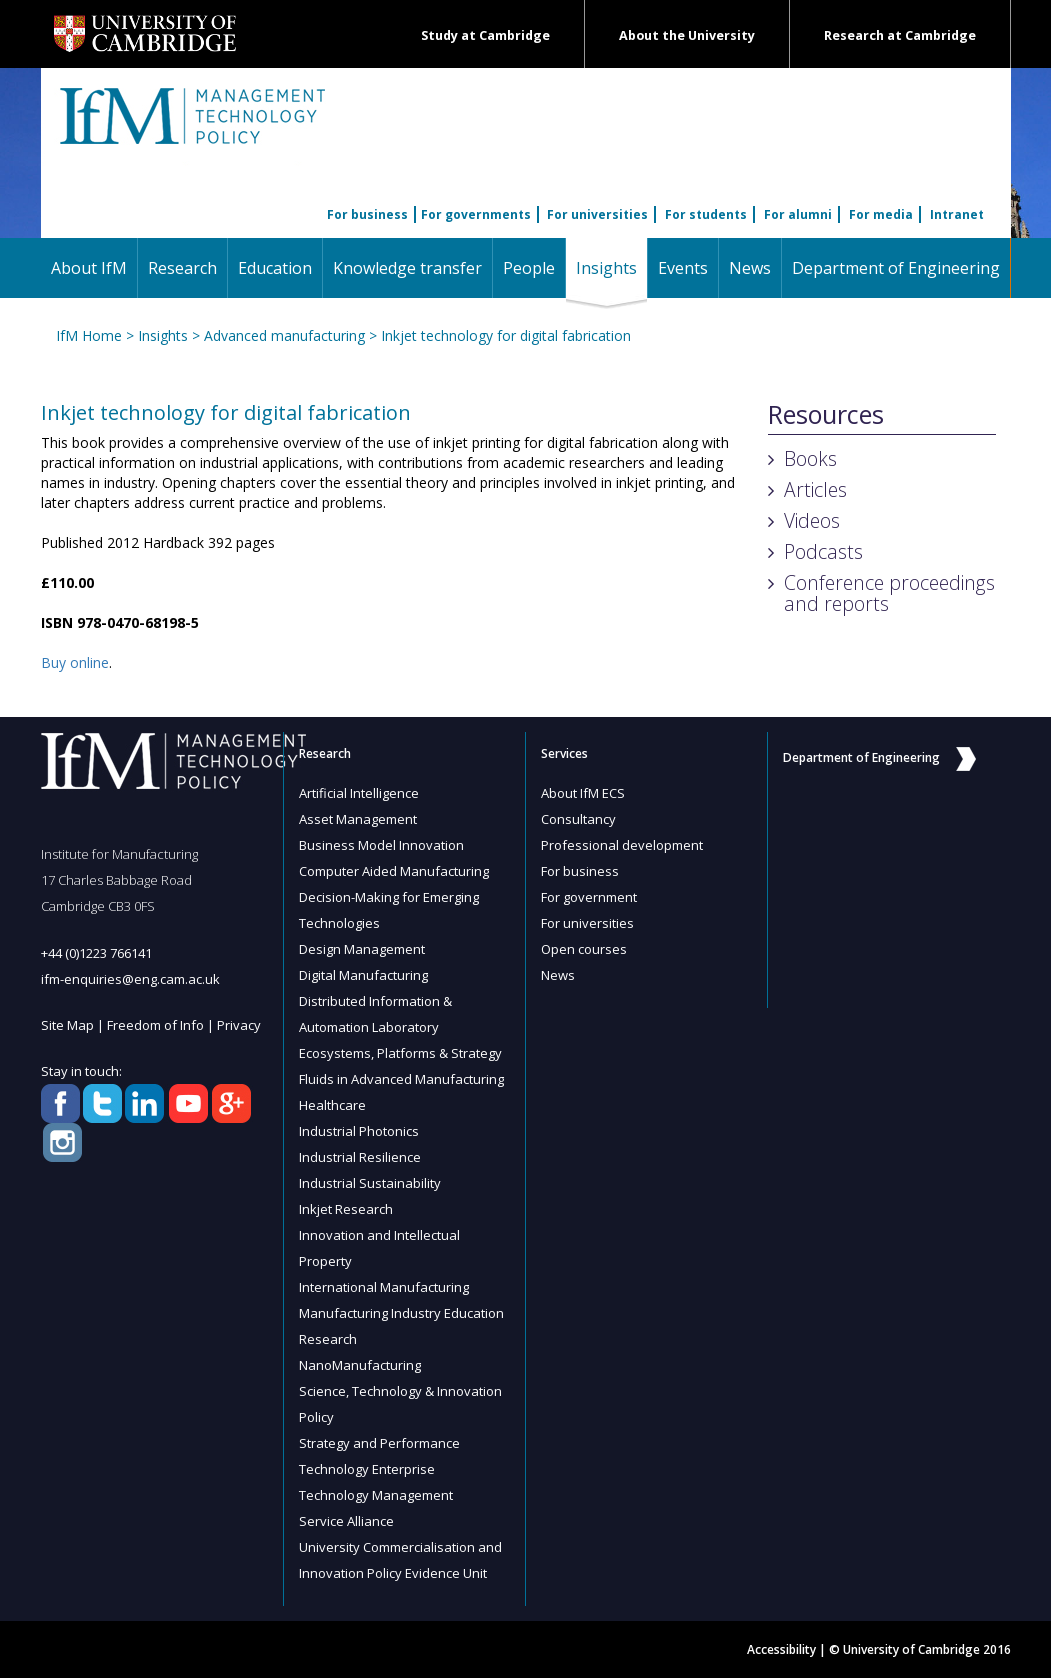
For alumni (798, 214)
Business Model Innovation (381, 845)
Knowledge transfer (407, 268)
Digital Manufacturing (363, 975)
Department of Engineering (896, 268)
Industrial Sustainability (370, 1183)
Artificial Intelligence (359, 793)
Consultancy (578, 819)
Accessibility (781, 1649)
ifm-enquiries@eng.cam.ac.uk (130, 979)
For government (589, 897)
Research (182, 268)
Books (810, 458)
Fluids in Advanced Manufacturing (401, 1079)
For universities (597, 214)
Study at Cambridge (485, 35)
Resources (826, 415)
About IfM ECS (583, 793)
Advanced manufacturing (284, 335)
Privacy (239, 1025)
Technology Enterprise (367, 1469)
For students (706, 214)
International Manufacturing (384, 1287)
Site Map (67, 1025)
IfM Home (89, 335)
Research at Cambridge (900, 35)
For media (881, 214)
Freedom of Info (155, 1025)
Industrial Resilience (360, 1157)
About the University (687, 35)
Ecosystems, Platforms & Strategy (400, 1053)
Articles (815, 489)
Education (275, 268)
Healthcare (332, 1105)
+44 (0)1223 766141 (96, 953)
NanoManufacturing (360, 1365)
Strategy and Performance (379, 1443)
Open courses (584, 949)
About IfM (89, 268)
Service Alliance (346, 1521)
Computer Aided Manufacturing (394, 871)
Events (683, 268)
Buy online (75, 662)
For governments (476, 214)
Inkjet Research (346, 1209)
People (529, 268)
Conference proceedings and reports (889, 593)
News (750, 268)
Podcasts (823, 551)
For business (367, 214)
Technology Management (376, 1495)
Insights (611, 267)
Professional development (622, 845)
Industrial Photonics (359, 1131)
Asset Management (358, 819)
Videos (812, 520)
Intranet (957, 214)
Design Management (362, 949)
